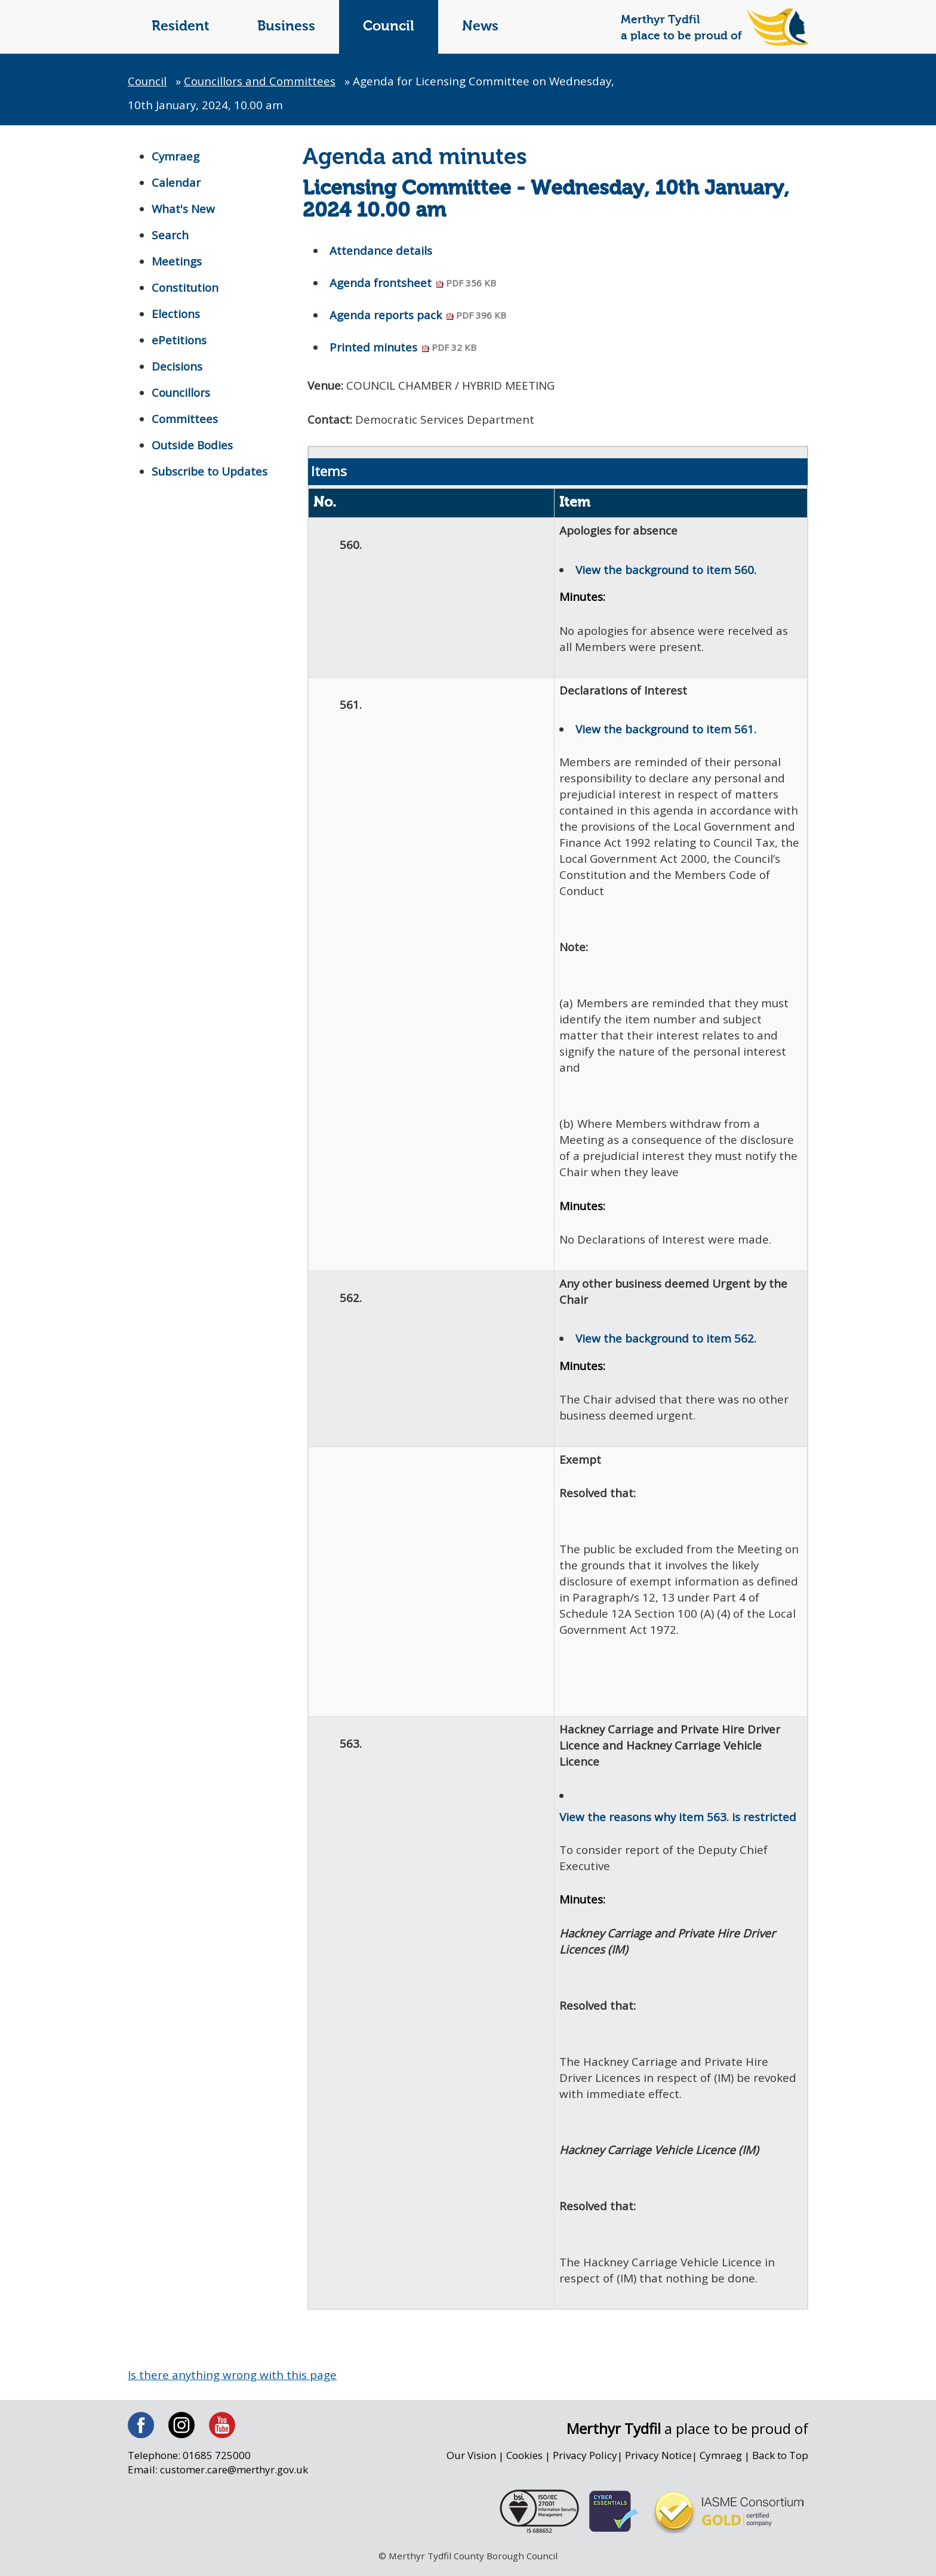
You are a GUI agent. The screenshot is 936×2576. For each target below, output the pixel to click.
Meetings (177, 261)
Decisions (177, 366)
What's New (183, 209)
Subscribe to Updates (210, 471)
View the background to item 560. (666, 570)
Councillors (182, 392)
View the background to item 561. (666, 731)
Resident (181, 26)
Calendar (176, 182)
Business (286, 26)
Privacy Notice (657, 2463)
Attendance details (381, 251)
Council (388, 26)
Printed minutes (404, 348)
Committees (185, 419)
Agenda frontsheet (413, 283)
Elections (176, 314)
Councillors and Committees (262, 81)
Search (170, 235)
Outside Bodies (193, 445)
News (480, 26)
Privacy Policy (582, 2463)
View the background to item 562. (666, 1342)
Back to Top (780, 2463)
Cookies (521, 2463)
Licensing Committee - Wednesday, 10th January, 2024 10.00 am (546, 200)
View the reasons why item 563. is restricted (678, 1822)
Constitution (186, 287)
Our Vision (468, 2463)
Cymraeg (176, 156)
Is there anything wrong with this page (233, 2382)
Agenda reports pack (418, 315)
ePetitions (179, 340)
